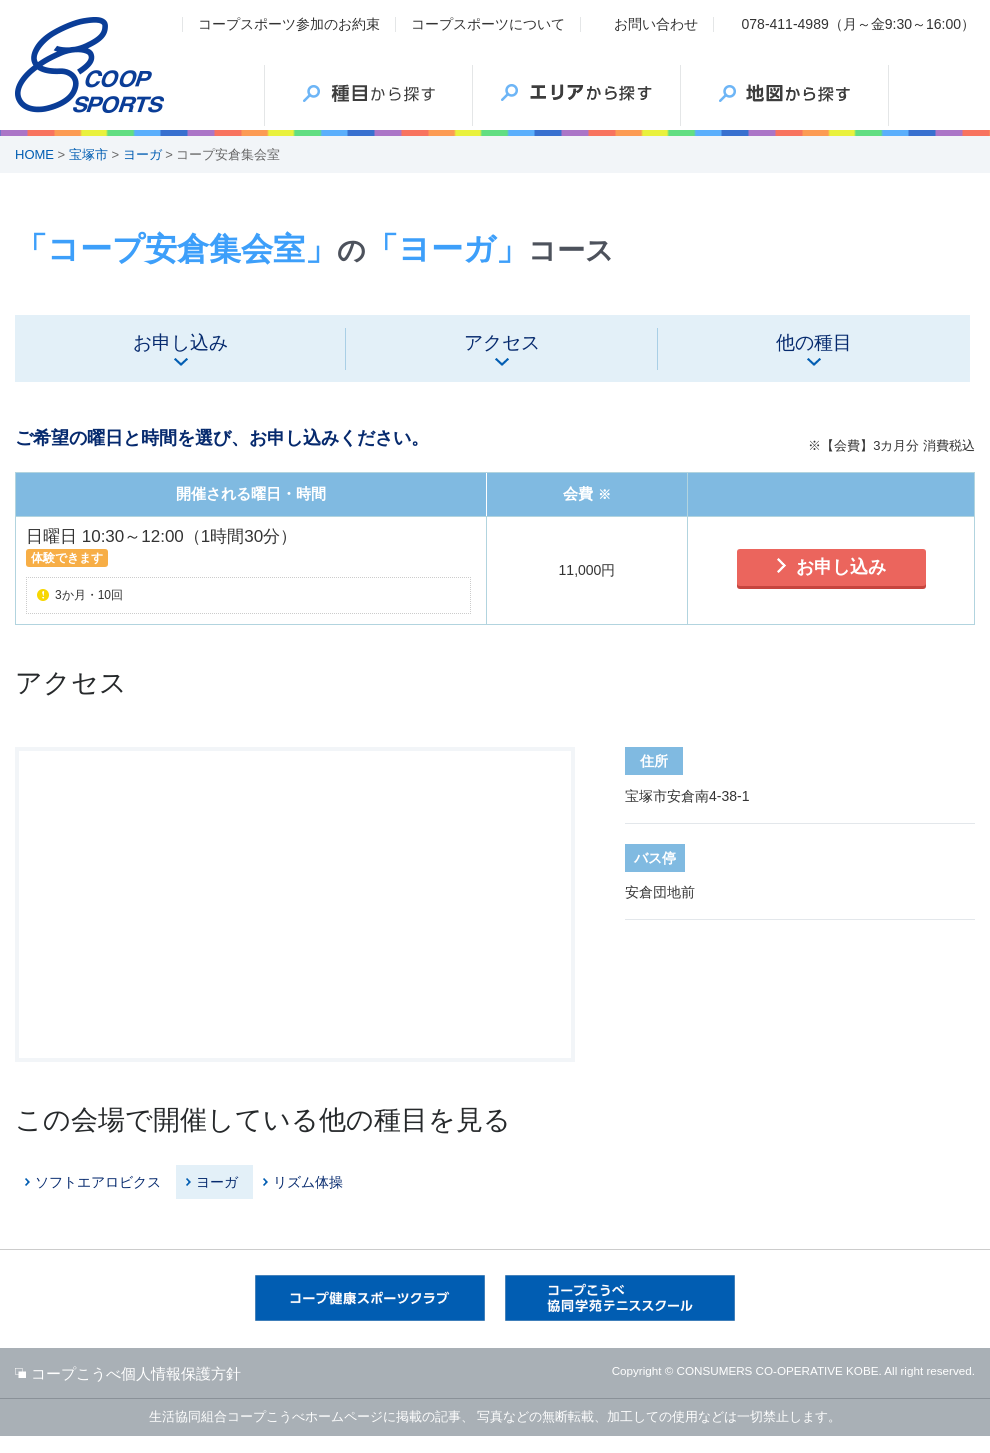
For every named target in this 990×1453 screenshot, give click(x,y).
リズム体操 (308, 1182)
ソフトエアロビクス (98, 1182)
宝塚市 (88, 154)
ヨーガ (142, 154)
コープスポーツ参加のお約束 (289, 24)
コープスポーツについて (488, 24)
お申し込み (841, 567)
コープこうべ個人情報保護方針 (136, 1373)
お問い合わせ (656, 24)
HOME (34, 154)
